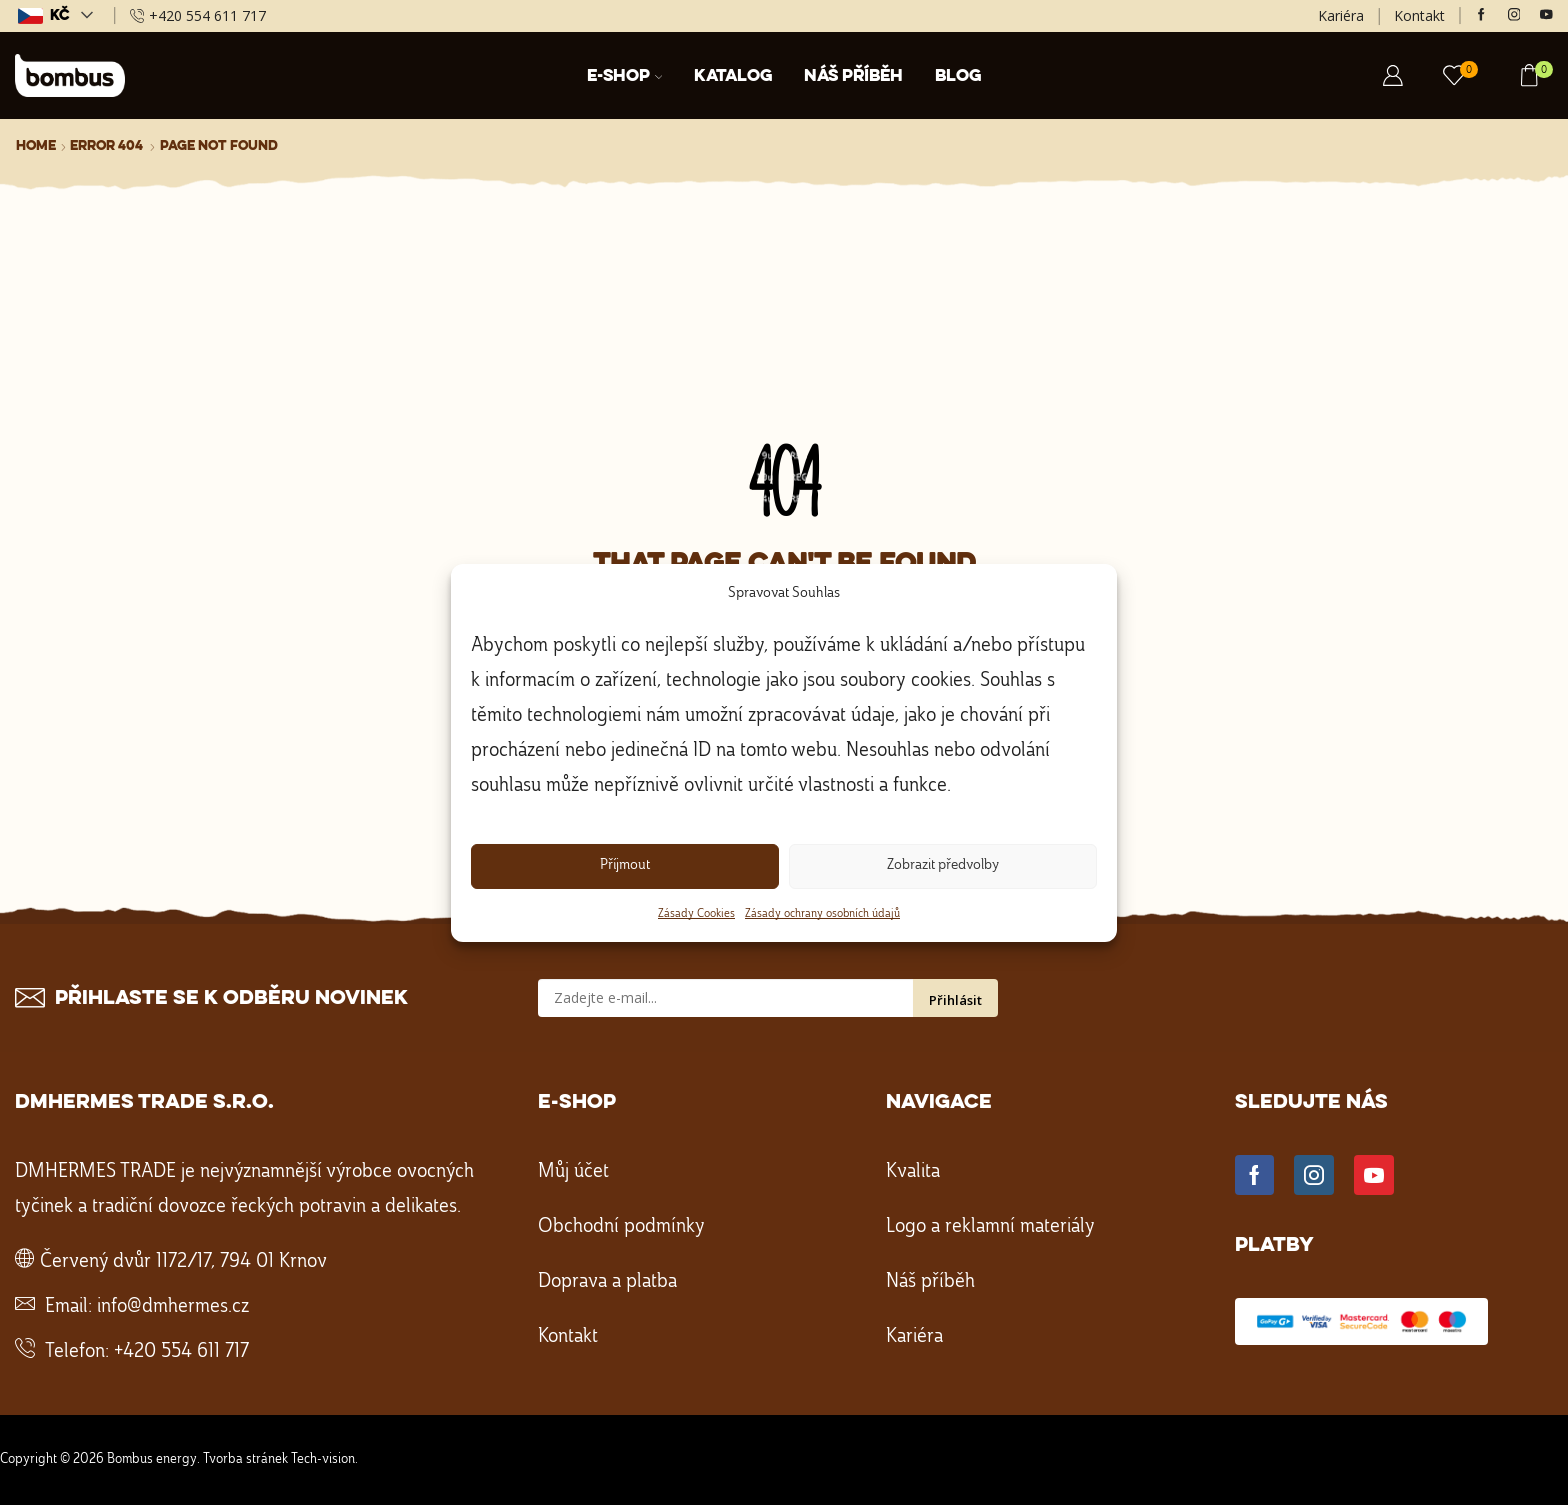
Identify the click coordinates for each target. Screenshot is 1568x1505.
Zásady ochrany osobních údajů (822, 914)
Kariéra (1341, 15)
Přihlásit (955, 1000)
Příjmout (625, 865)
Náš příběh (853, 76)
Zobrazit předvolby (943, 865)
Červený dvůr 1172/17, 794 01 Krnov (183, 1262)
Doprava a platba (607, 1282)
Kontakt (1419, 15)
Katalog (733, 76)
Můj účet (573, 1172)
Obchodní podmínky (621, 1227)
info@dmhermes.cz (173, 1307)
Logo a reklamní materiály (990, 1227)
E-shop (625, 76)
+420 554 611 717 (181, 1352)
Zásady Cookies (696, 914)
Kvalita (913, 1172)
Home (36, 146)
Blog (958, 76)
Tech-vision (323, 1459)
